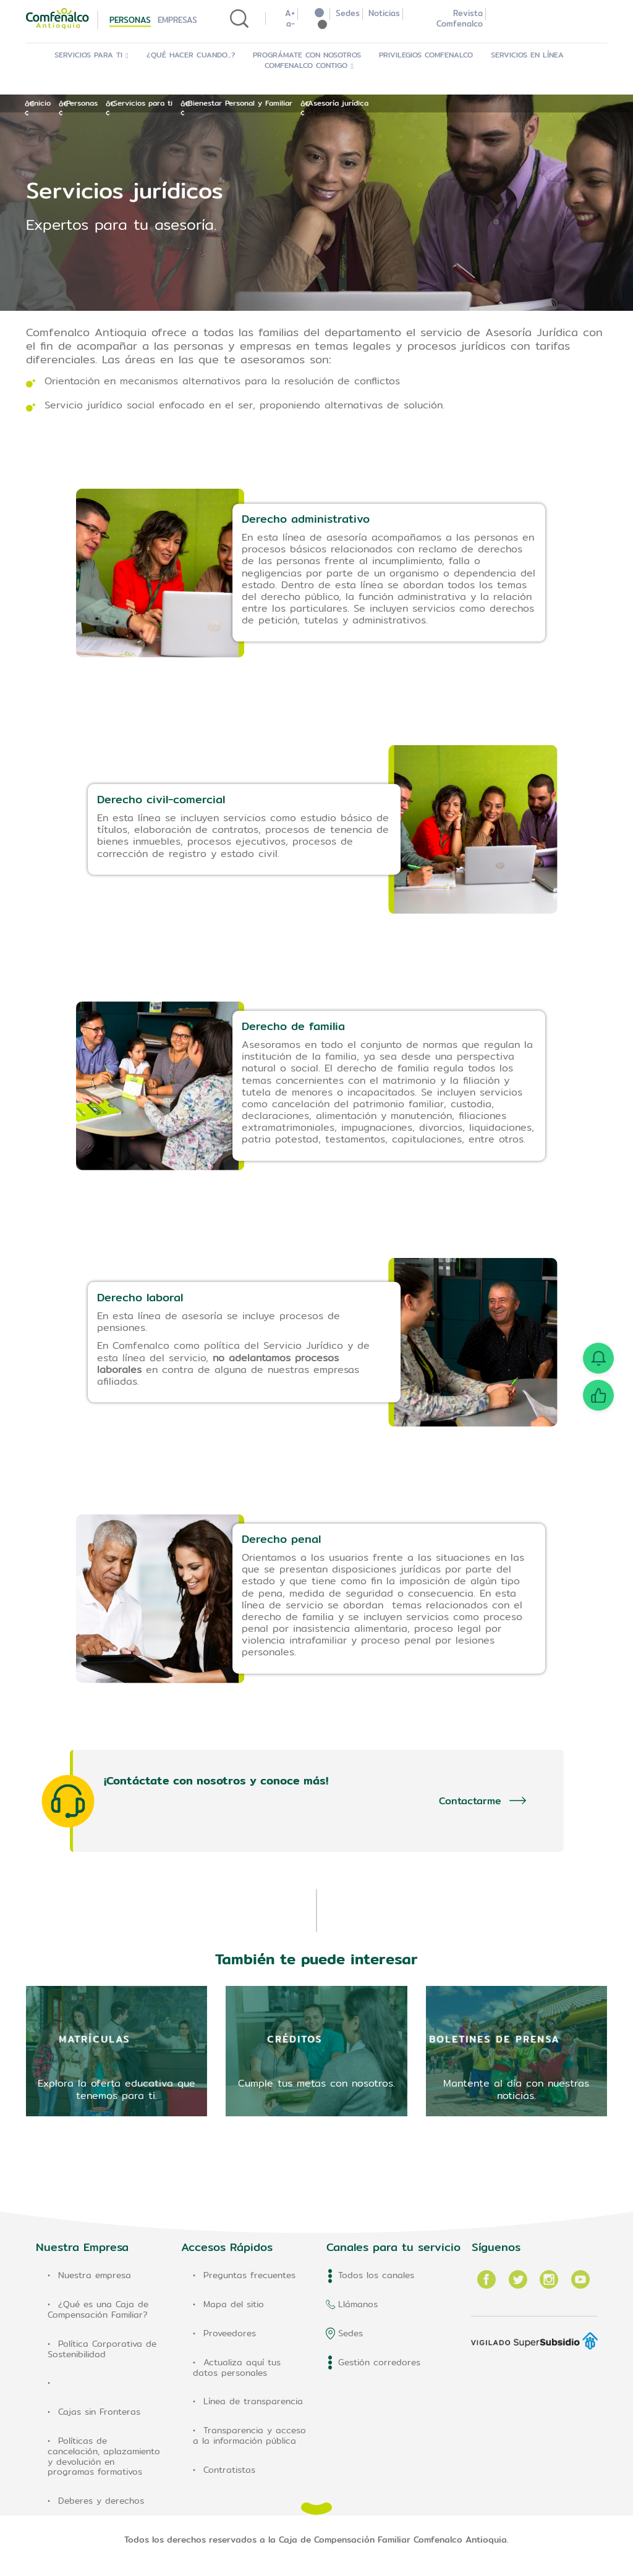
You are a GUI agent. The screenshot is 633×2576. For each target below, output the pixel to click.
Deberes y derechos (101, 2500)
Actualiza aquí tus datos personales (237, 2367)
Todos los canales (376, 2275)
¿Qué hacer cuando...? (192, 55)
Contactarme (470, 1801)
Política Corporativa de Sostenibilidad (102, 2349)
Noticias (384, 13)
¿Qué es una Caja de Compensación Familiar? (98, 2309)
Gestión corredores (379, 2362)
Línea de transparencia (253, 2401)
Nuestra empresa (94, 2275)
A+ (290, 13)
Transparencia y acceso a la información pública (249, 2435)
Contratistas (229, 2470)
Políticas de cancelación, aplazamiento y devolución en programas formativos (104, 2456)
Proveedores (229, 2333)
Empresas (177, 20)
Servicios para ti (92, 55)
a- (290, 23)
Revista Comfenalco (459, 18)
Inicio (41, 103)
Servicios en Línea (529, 55)
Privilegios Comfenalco (428, 55)
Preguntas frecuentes (249, 2275)
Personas (130, 20)
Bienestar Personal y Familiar (240, 103)
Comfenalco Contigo (309, 65)
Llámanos (358, 2304)
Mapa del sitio (233, 2304)
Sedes (348, 13)
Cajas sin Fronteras (99, 2411)
